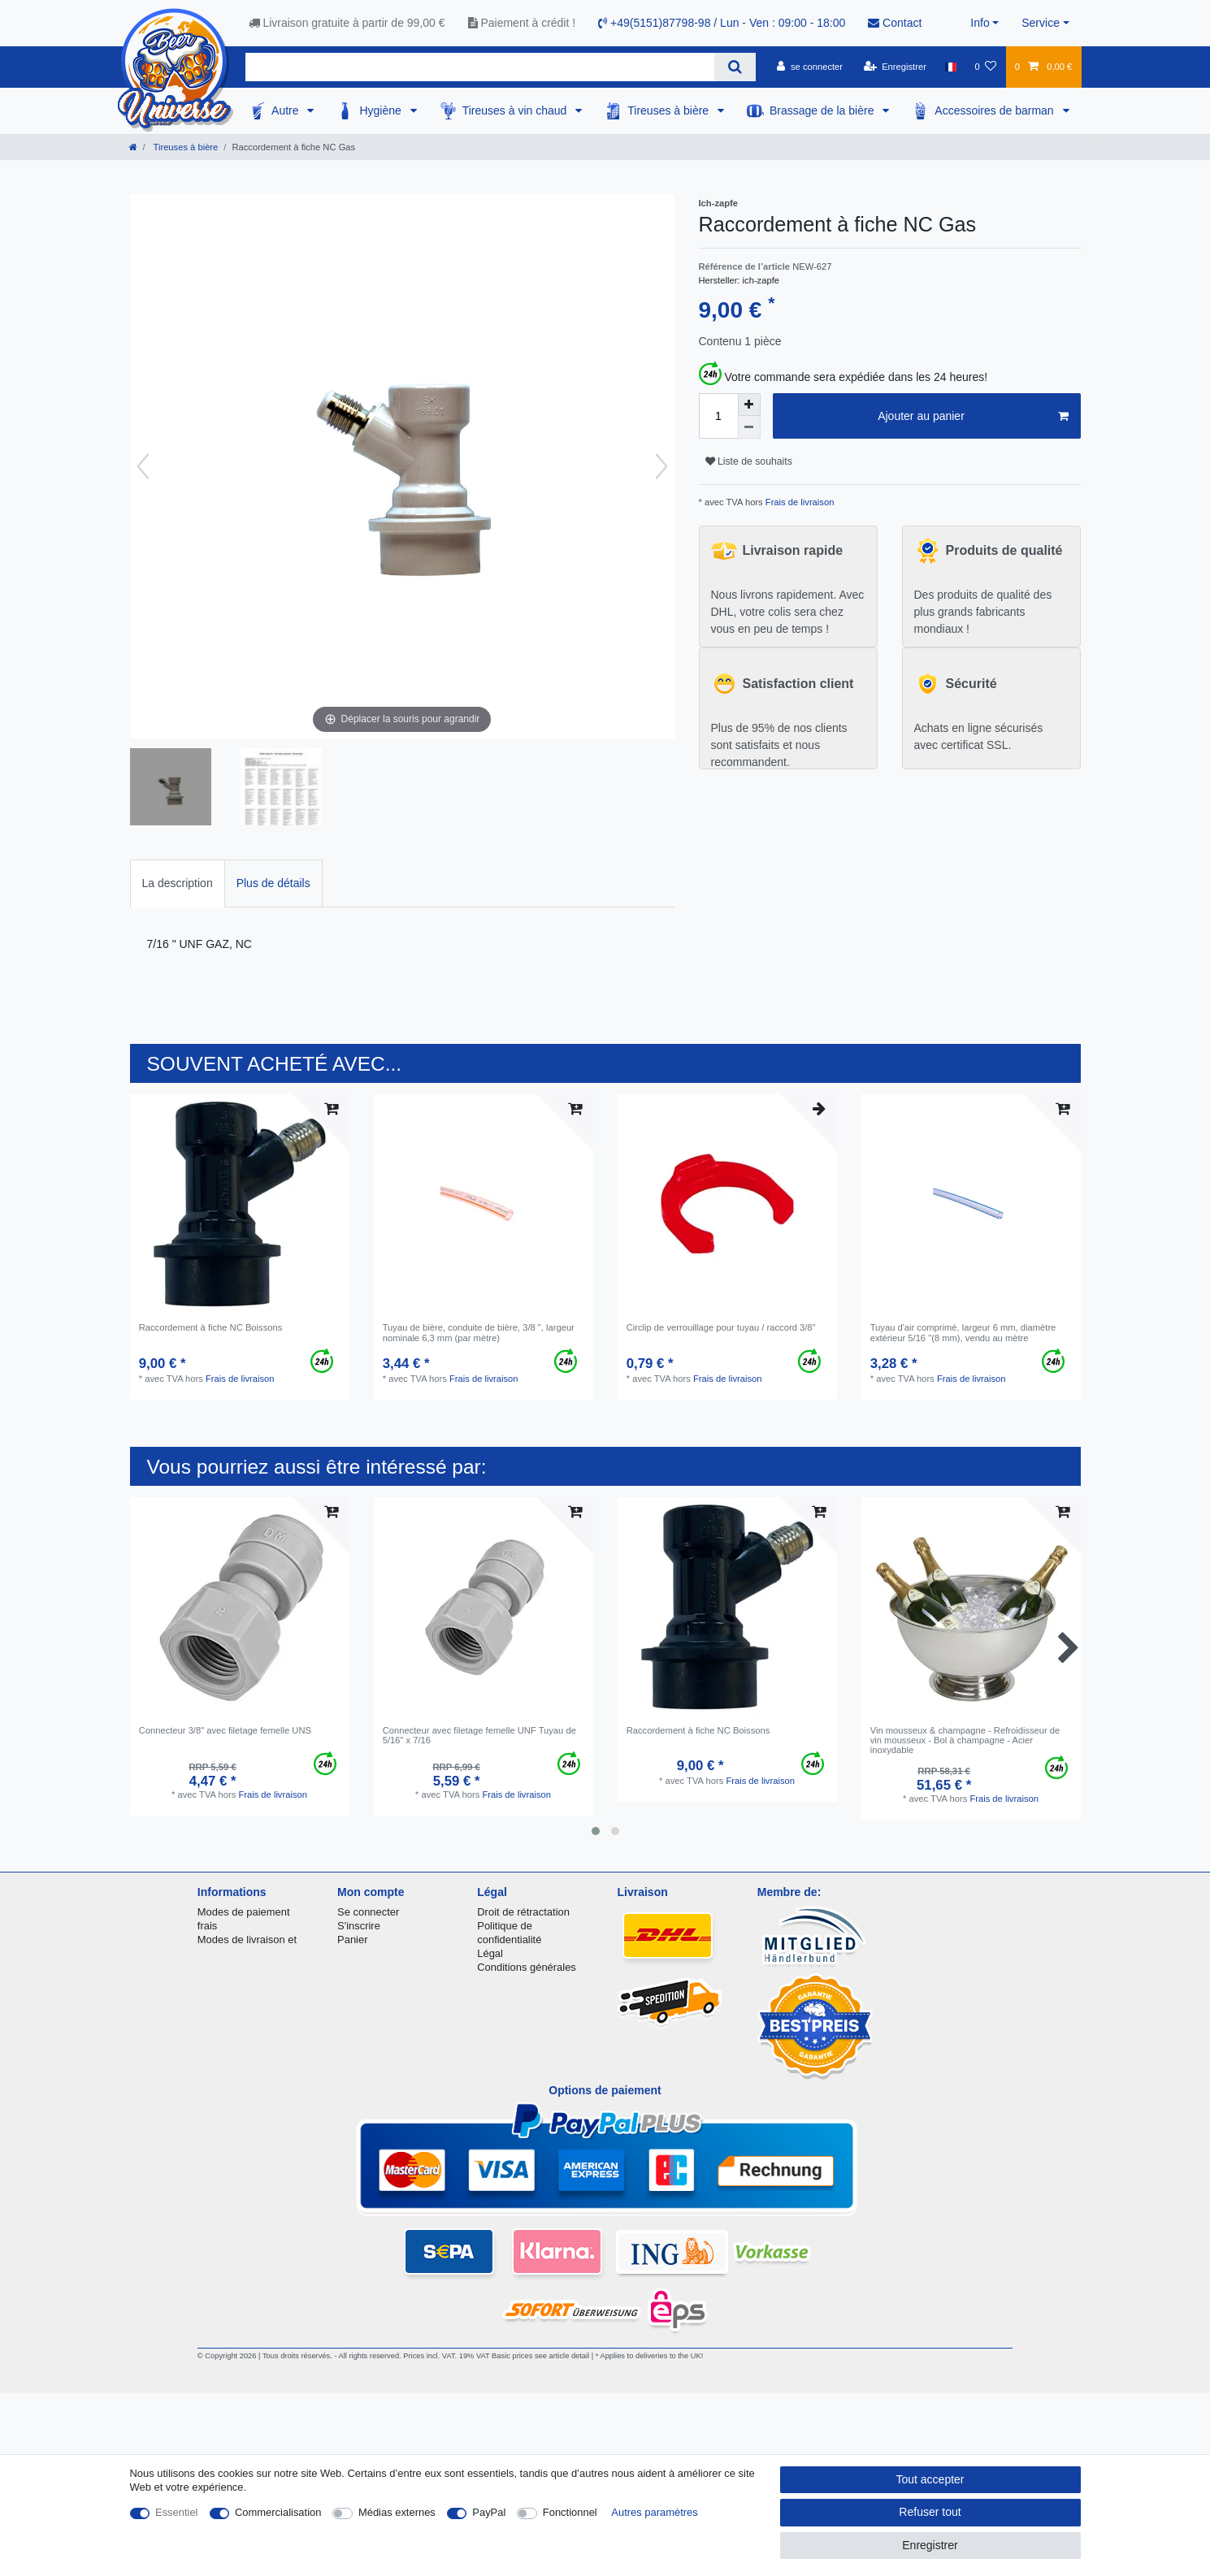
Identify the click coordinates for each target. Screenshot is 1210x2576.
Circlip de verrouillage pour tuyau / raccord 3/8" (721, 1327)
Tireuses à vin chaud (516, 110)
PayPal (488, 2512)
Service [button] (1040, 22)
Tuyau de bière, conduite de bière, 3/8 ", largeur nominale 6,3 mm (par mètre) (479, 1332)
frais (207, 1926)
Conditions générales (526, 1967)
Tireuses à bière (669, 110)
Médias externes (397, 2512)
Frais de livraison (799, 502)
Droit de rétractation (523, 1912)
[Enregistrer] (894, 66)
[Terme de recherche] (479, 67)
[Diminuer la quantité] (749, 427)
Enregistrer (929, 2545)
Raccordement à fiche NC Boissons (211, 1327)
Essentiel (176, 2512)
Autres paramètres (654, 2512)
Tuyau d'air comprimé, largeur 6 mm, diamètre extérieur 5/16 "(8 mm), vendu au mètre (963, 1332)
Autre (286, 110)
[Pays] (950, 66)
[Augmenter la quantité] (749, 404)
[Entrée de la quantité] (718, 416)
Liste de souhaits (748, 461)
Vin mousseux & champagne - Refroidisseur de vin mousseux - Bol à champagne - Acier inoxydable (965, 1740)
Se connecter (368, 1912)
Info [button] (979, 22)
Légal (490, 1953)
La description (177, 883)
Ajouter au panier (973, 416)
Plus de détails (273, 883)
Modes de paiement (243, 1912)
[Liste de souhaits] (985, 66)
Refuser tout (930, 2511)
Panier (352, 1939)
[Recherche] (735, 67)
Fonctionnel (570, 2512)
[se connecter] (810, 66)
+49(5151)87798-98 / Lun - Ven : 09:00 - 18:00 (721, 22)
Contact (895, 22)
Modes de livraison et (247, 1939)
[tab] (177, 883)
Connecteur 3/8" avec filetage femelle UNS (225, 1730)
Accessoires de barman (995, 110)
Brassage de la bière (823, 110)
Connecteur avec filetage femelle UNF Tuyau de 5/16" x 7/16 (479, 1735)
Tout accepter (930, 2479)
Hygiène (381, 110)
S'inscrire (358, 1926)
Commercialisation (278, 2512)
